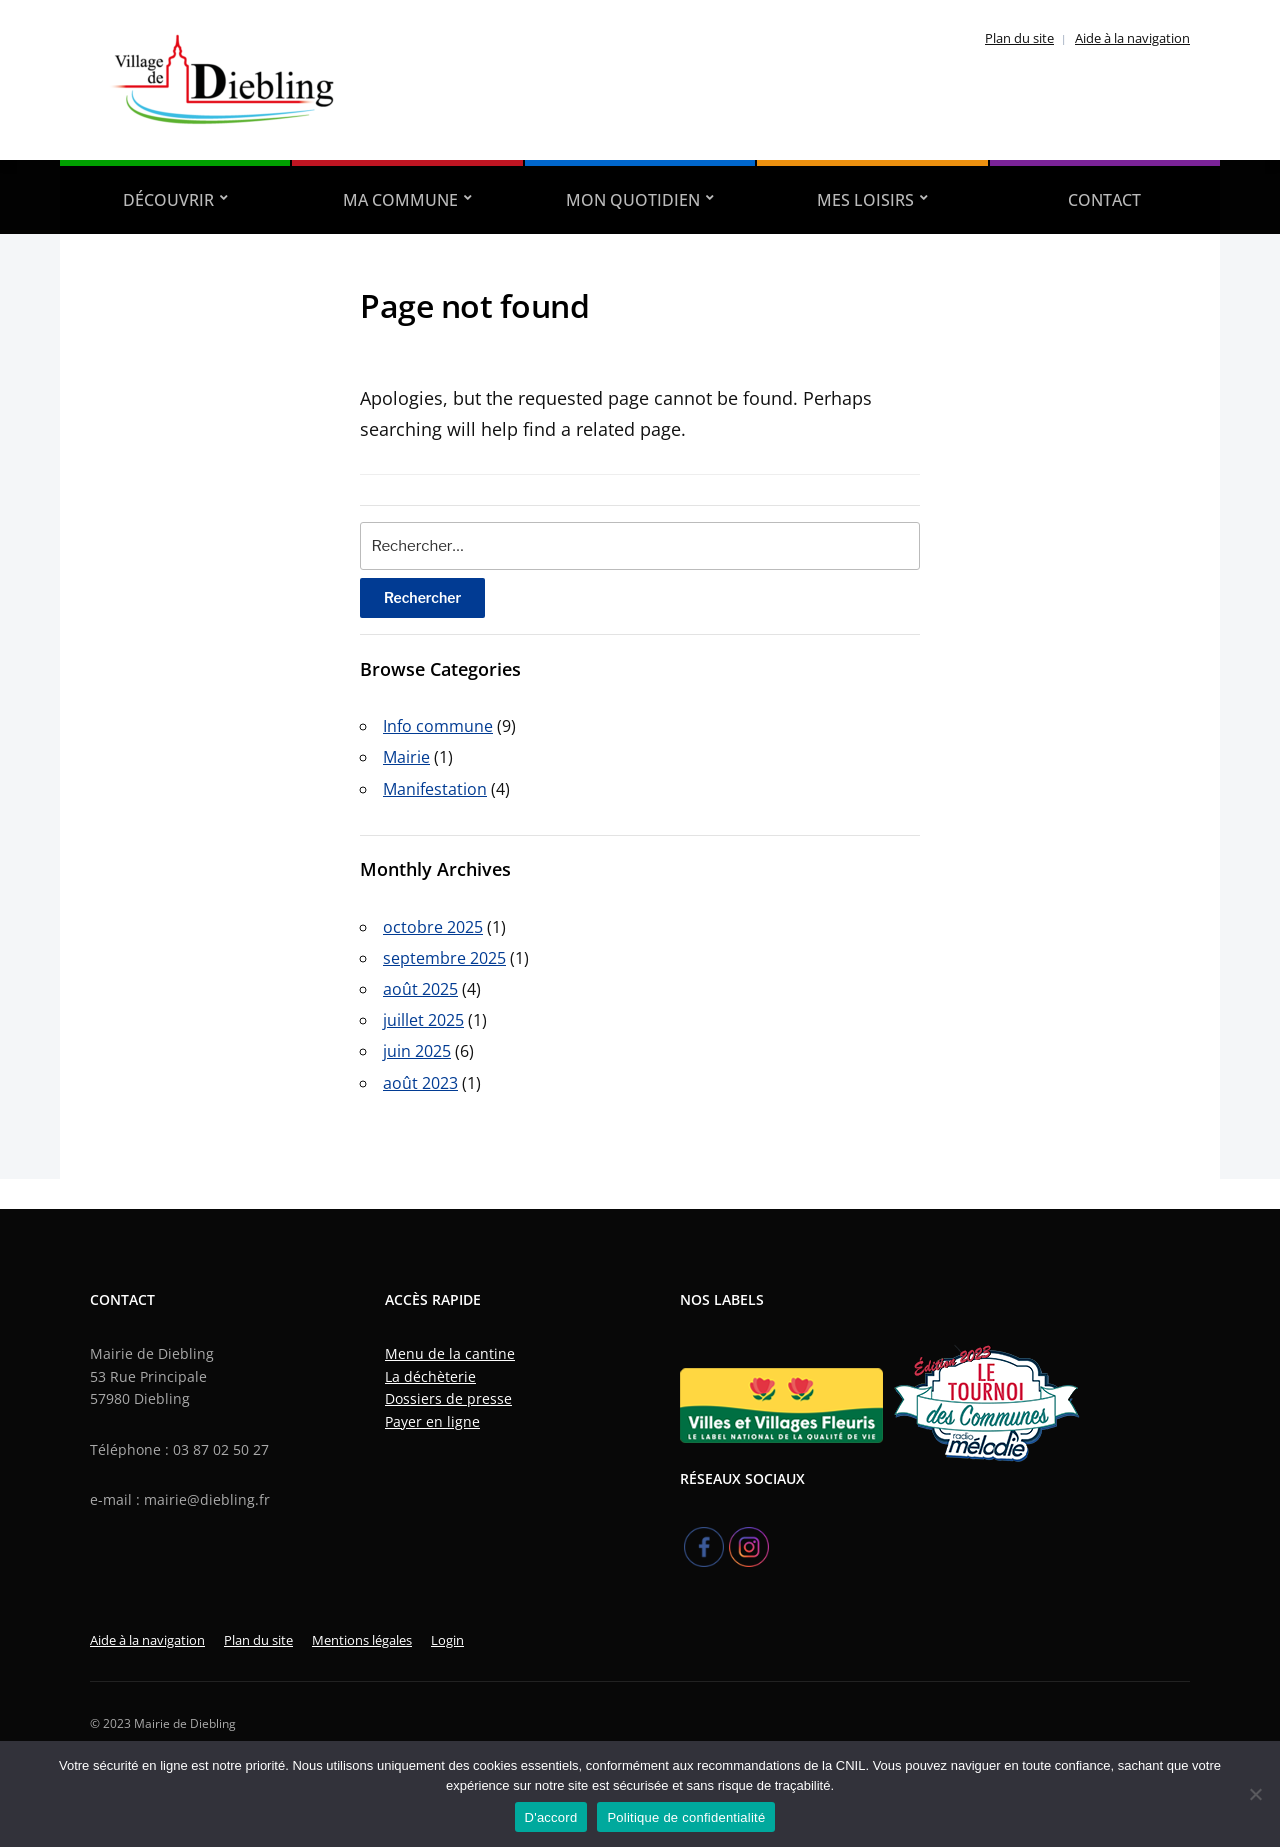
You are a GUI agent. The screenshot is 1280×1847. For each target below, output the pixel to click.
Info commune (438, 726)
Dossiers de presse (448, 1398)
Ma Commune (400, 200)
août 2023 (420, 1083)
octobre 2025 (433, 927)
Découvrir (168, 200)
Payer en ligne (432, 1421)
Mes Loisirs (865, 200)
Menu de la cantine (450, 1353)
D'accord (551, 1817)
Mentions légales (362, 1640)
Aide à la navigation (1132, 38)
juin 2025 (417, 1051)
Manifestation (435, 789)
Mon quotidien (633, 200)
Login (447, 1640)
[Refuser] (1255, 1794)
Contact (1104, 200)
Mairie (406, 757)
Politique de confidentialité (686, 1817)
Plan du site (1019, 38)
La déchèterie (430, 1376)
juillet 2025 (423, 1020)
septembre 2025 (444, 958)
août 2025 (420, 989)
